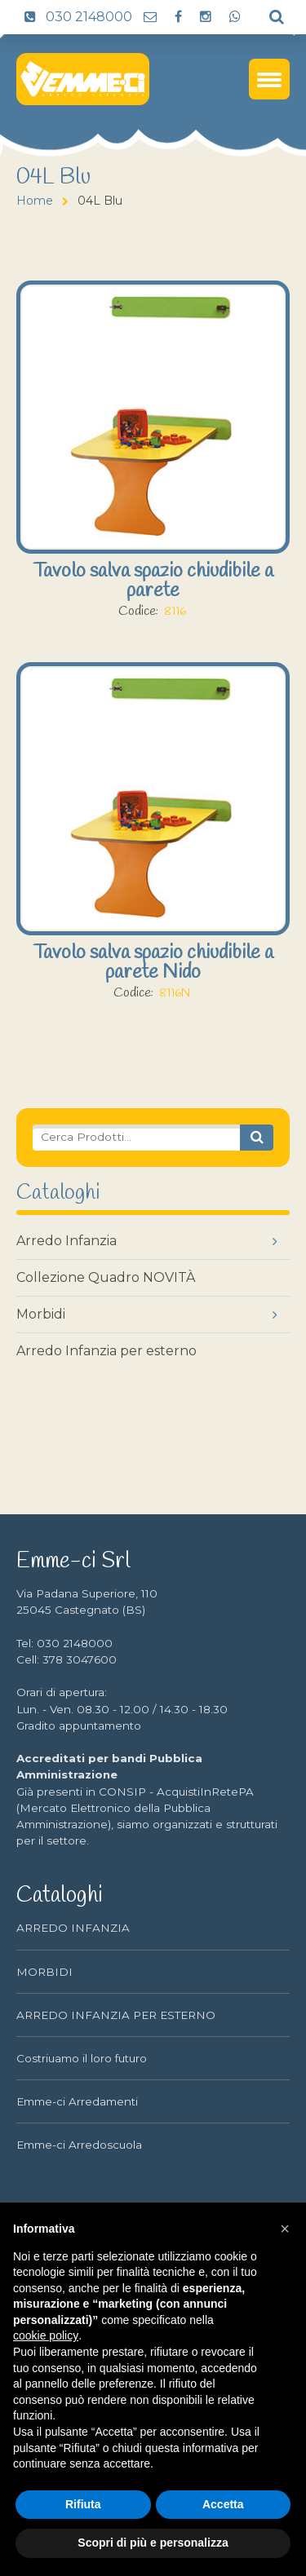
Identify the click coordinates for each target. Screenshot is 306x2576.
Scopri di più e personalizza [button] (153, 2542)
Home (34, 200)
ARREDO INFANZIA (73, 1927)
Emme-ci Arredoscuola (79, 2144)
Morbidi (40, 1314)
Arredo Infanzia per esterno (106, 1351)
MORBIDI (44, 1971)
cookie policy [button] (45, 2335)
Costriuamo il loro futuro (81, 2058)
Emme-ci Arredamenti (77, 2101)
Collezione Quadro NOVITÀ (105, 1277)
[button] (285, 2229)
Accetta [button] (223, 2504)
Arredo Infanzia (66, 1240)
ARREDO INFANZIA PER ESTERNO (115, 2014)
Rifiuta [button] (83, 2504)
